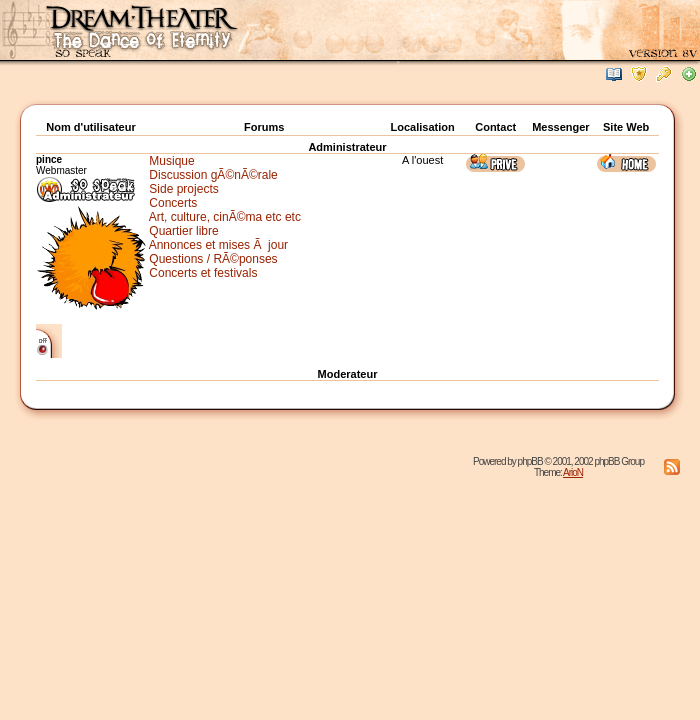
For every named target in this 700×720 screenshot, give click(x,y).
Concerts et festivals (203, 273)
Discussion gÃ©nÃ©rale (213, 175)
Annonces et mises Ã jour (218, 245)
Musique (171, 161)
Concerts (173, 203)
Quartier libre (183, 231)
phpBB (530, 461)
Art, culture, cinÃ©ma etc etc (225, 217)
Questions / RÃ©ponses (213, 259)
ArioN (573, 472)
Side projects (183, 189)
